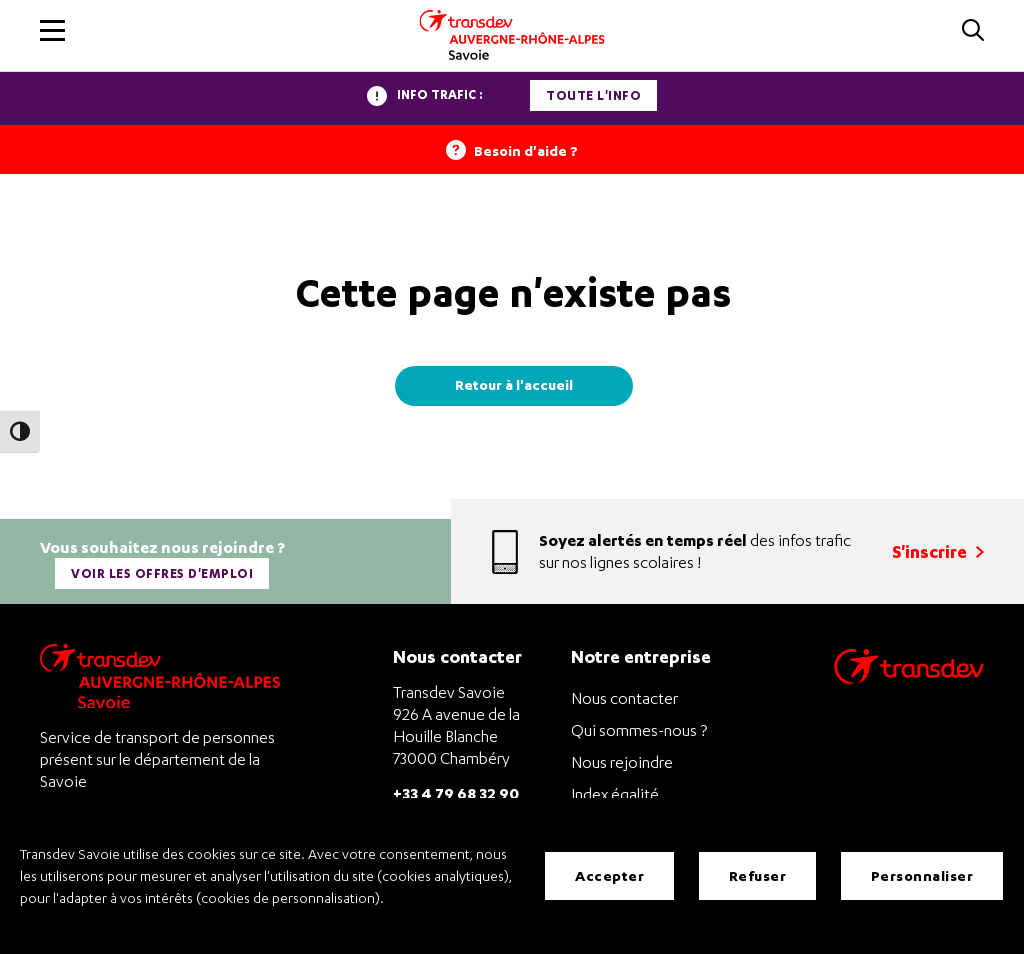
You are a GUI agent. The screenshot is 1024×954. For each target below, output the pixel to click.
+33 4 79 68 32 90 (456, 792)
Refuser (758, 875)
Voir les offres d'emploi (162, 573)
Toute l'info (593, 95)
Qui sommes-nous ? (639, 730)
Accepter (609, 875)
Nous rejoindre (622, 762)
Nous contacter (624, 698)
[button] (52, 30)
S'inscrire (938, 551)
